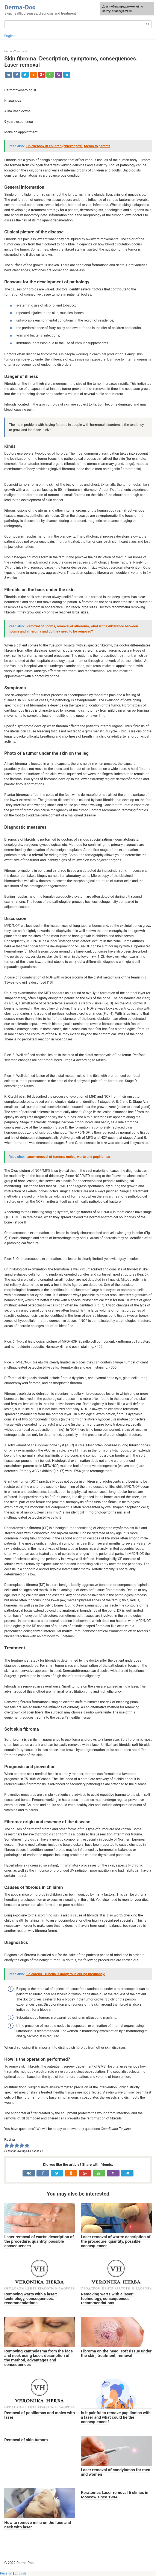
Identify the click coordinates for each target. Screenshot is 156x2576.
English (9, 36)
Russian (6, 2573)
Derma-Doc (20, 7)
